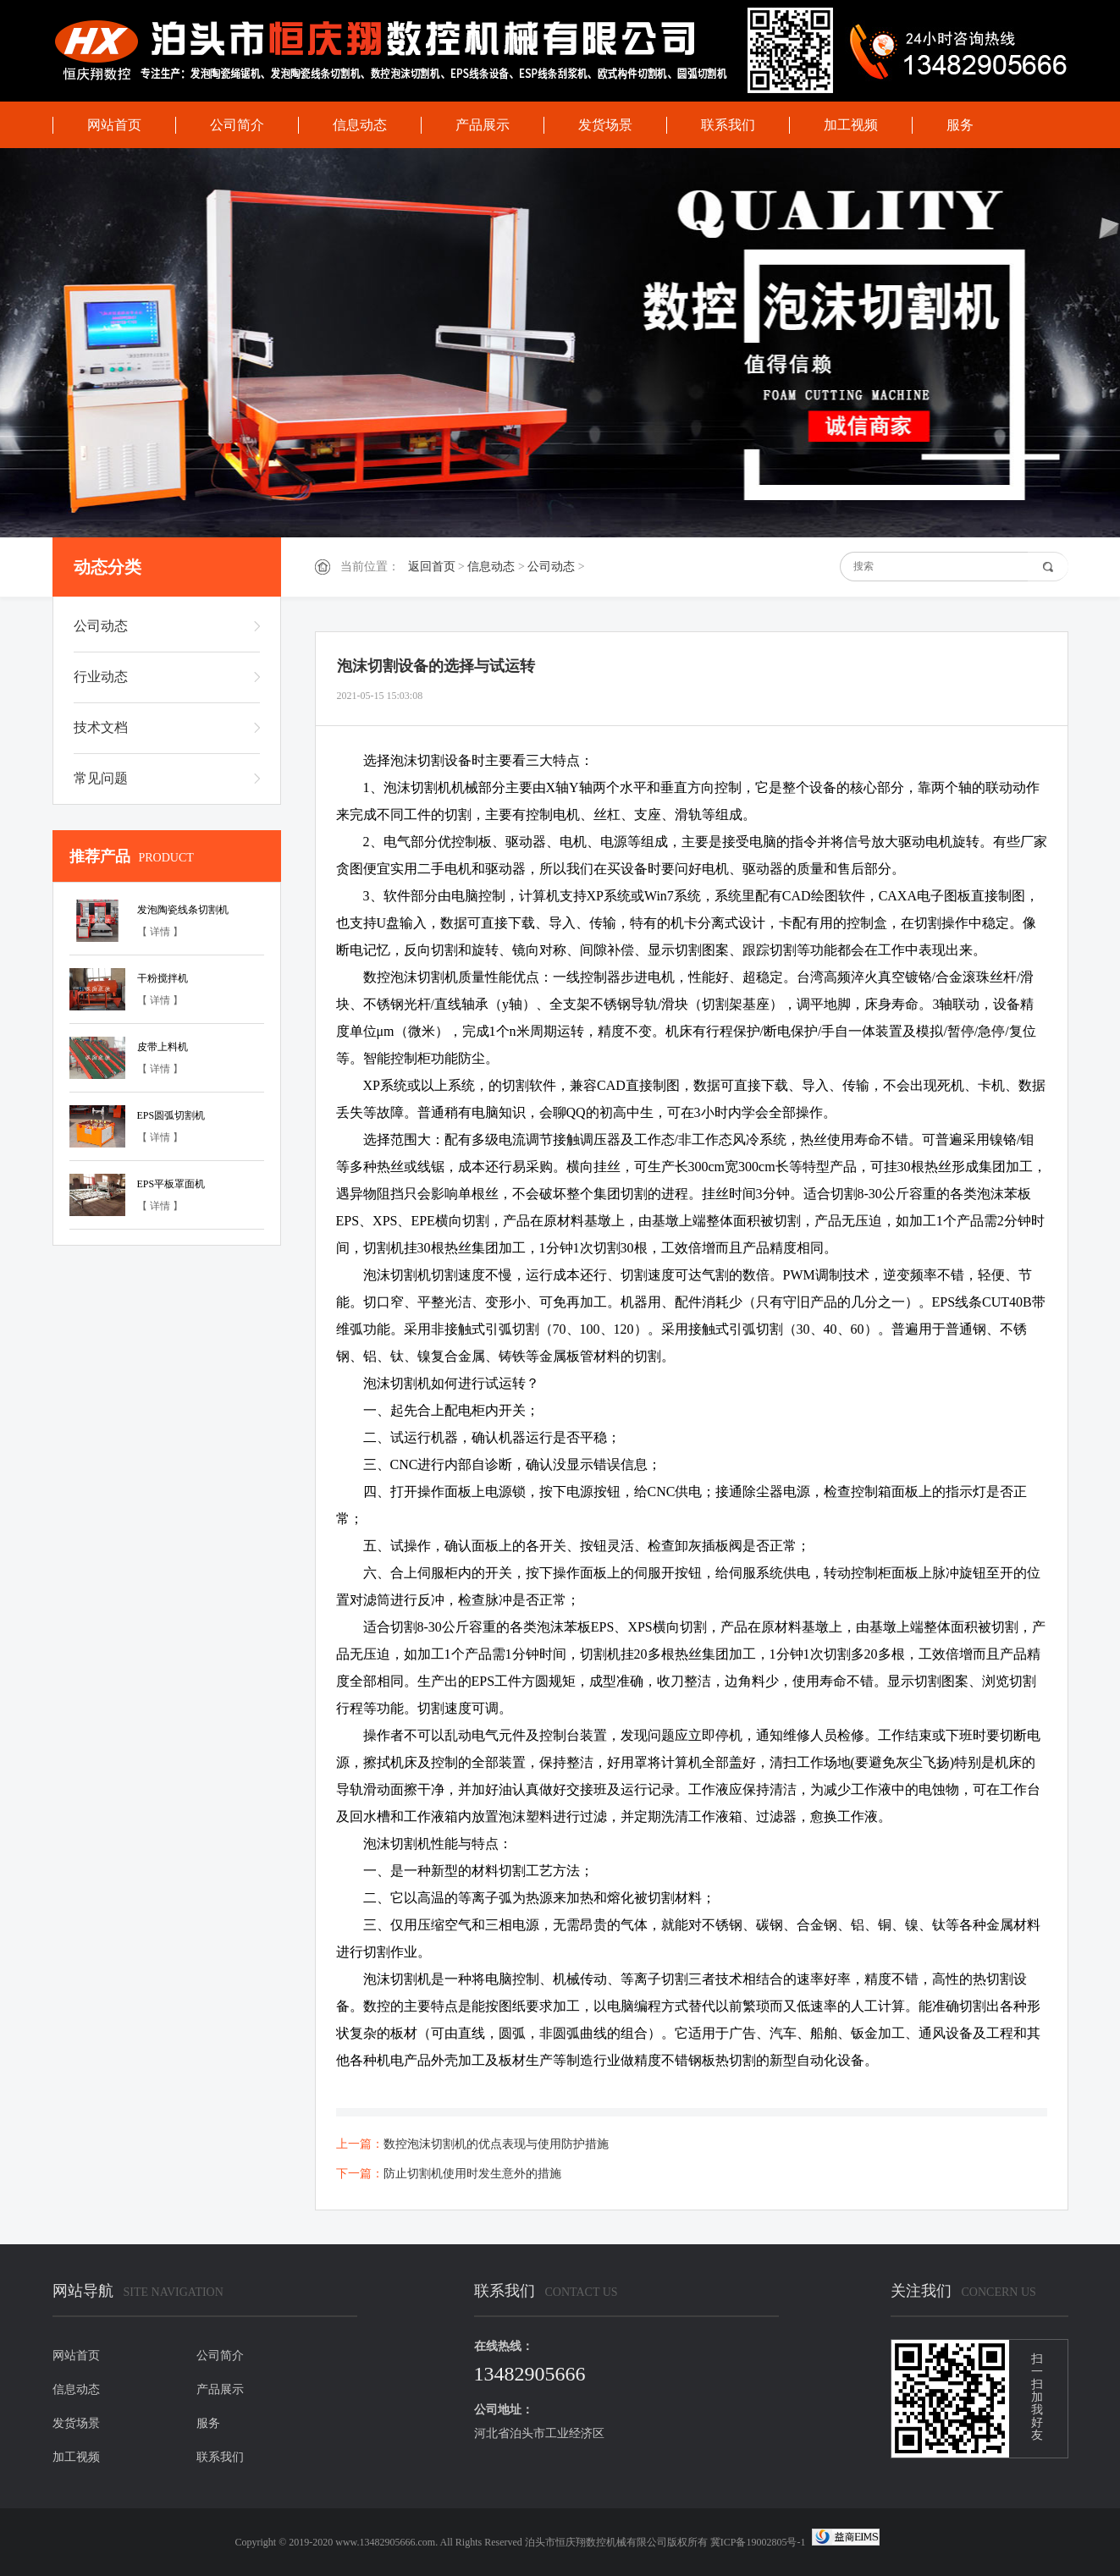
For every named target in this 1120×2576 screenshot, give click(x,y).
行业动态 (101, 676)
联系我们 (728, 125)
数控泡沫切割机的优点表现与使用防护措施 (496, 2144)
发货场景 (605, 125)
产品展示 (482, 125)
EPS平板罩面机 (171, 1184)
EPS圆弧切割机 (171, 1115)
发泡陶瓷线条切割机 (183, 910)
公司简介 (237, 125)
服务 (960, 125)
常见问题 (101, 778)
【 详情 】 (160, 932)
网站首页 (114, 125)
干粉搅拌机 (162, 978)
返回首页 (431, 566)
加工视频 (851, 125)
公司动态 (551, 566)
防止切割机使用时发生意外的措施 (472, 2173)
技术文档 (101, 727)
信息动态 (360, 125)
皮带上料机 (162, 1047)
